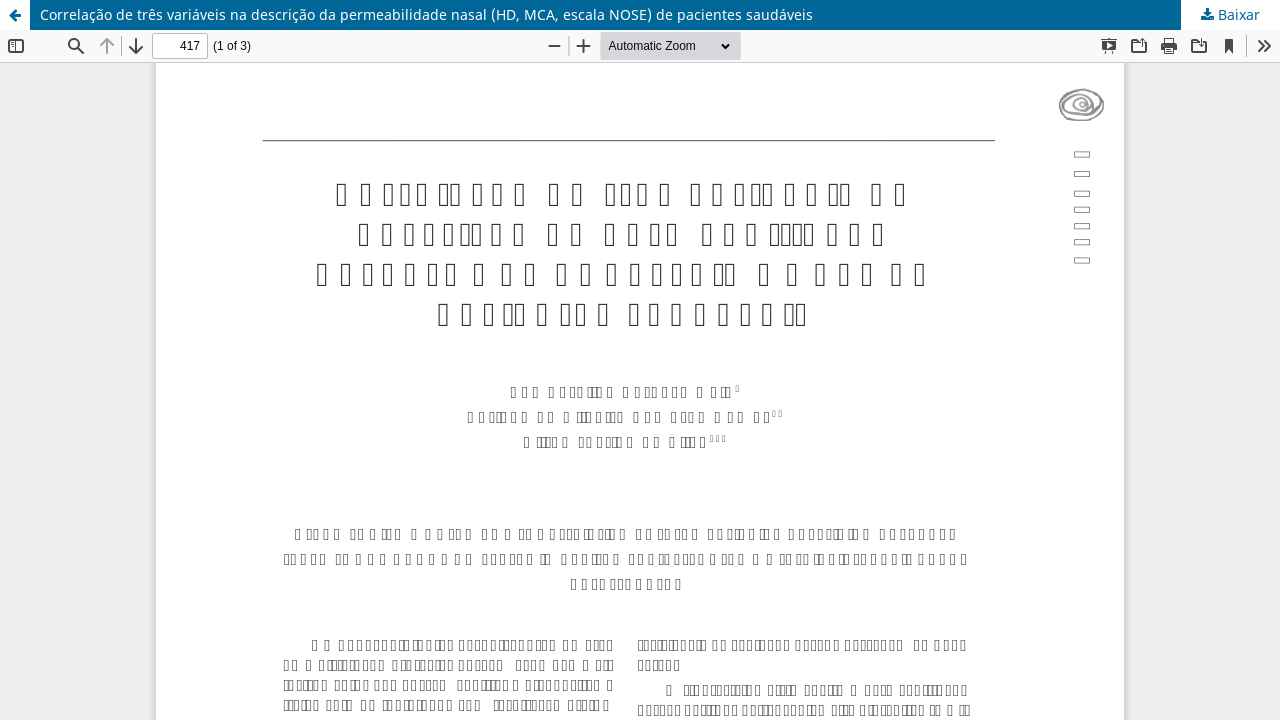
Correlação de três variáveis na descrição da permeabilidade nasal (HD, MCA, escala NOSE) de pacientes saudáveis (426, 14)
